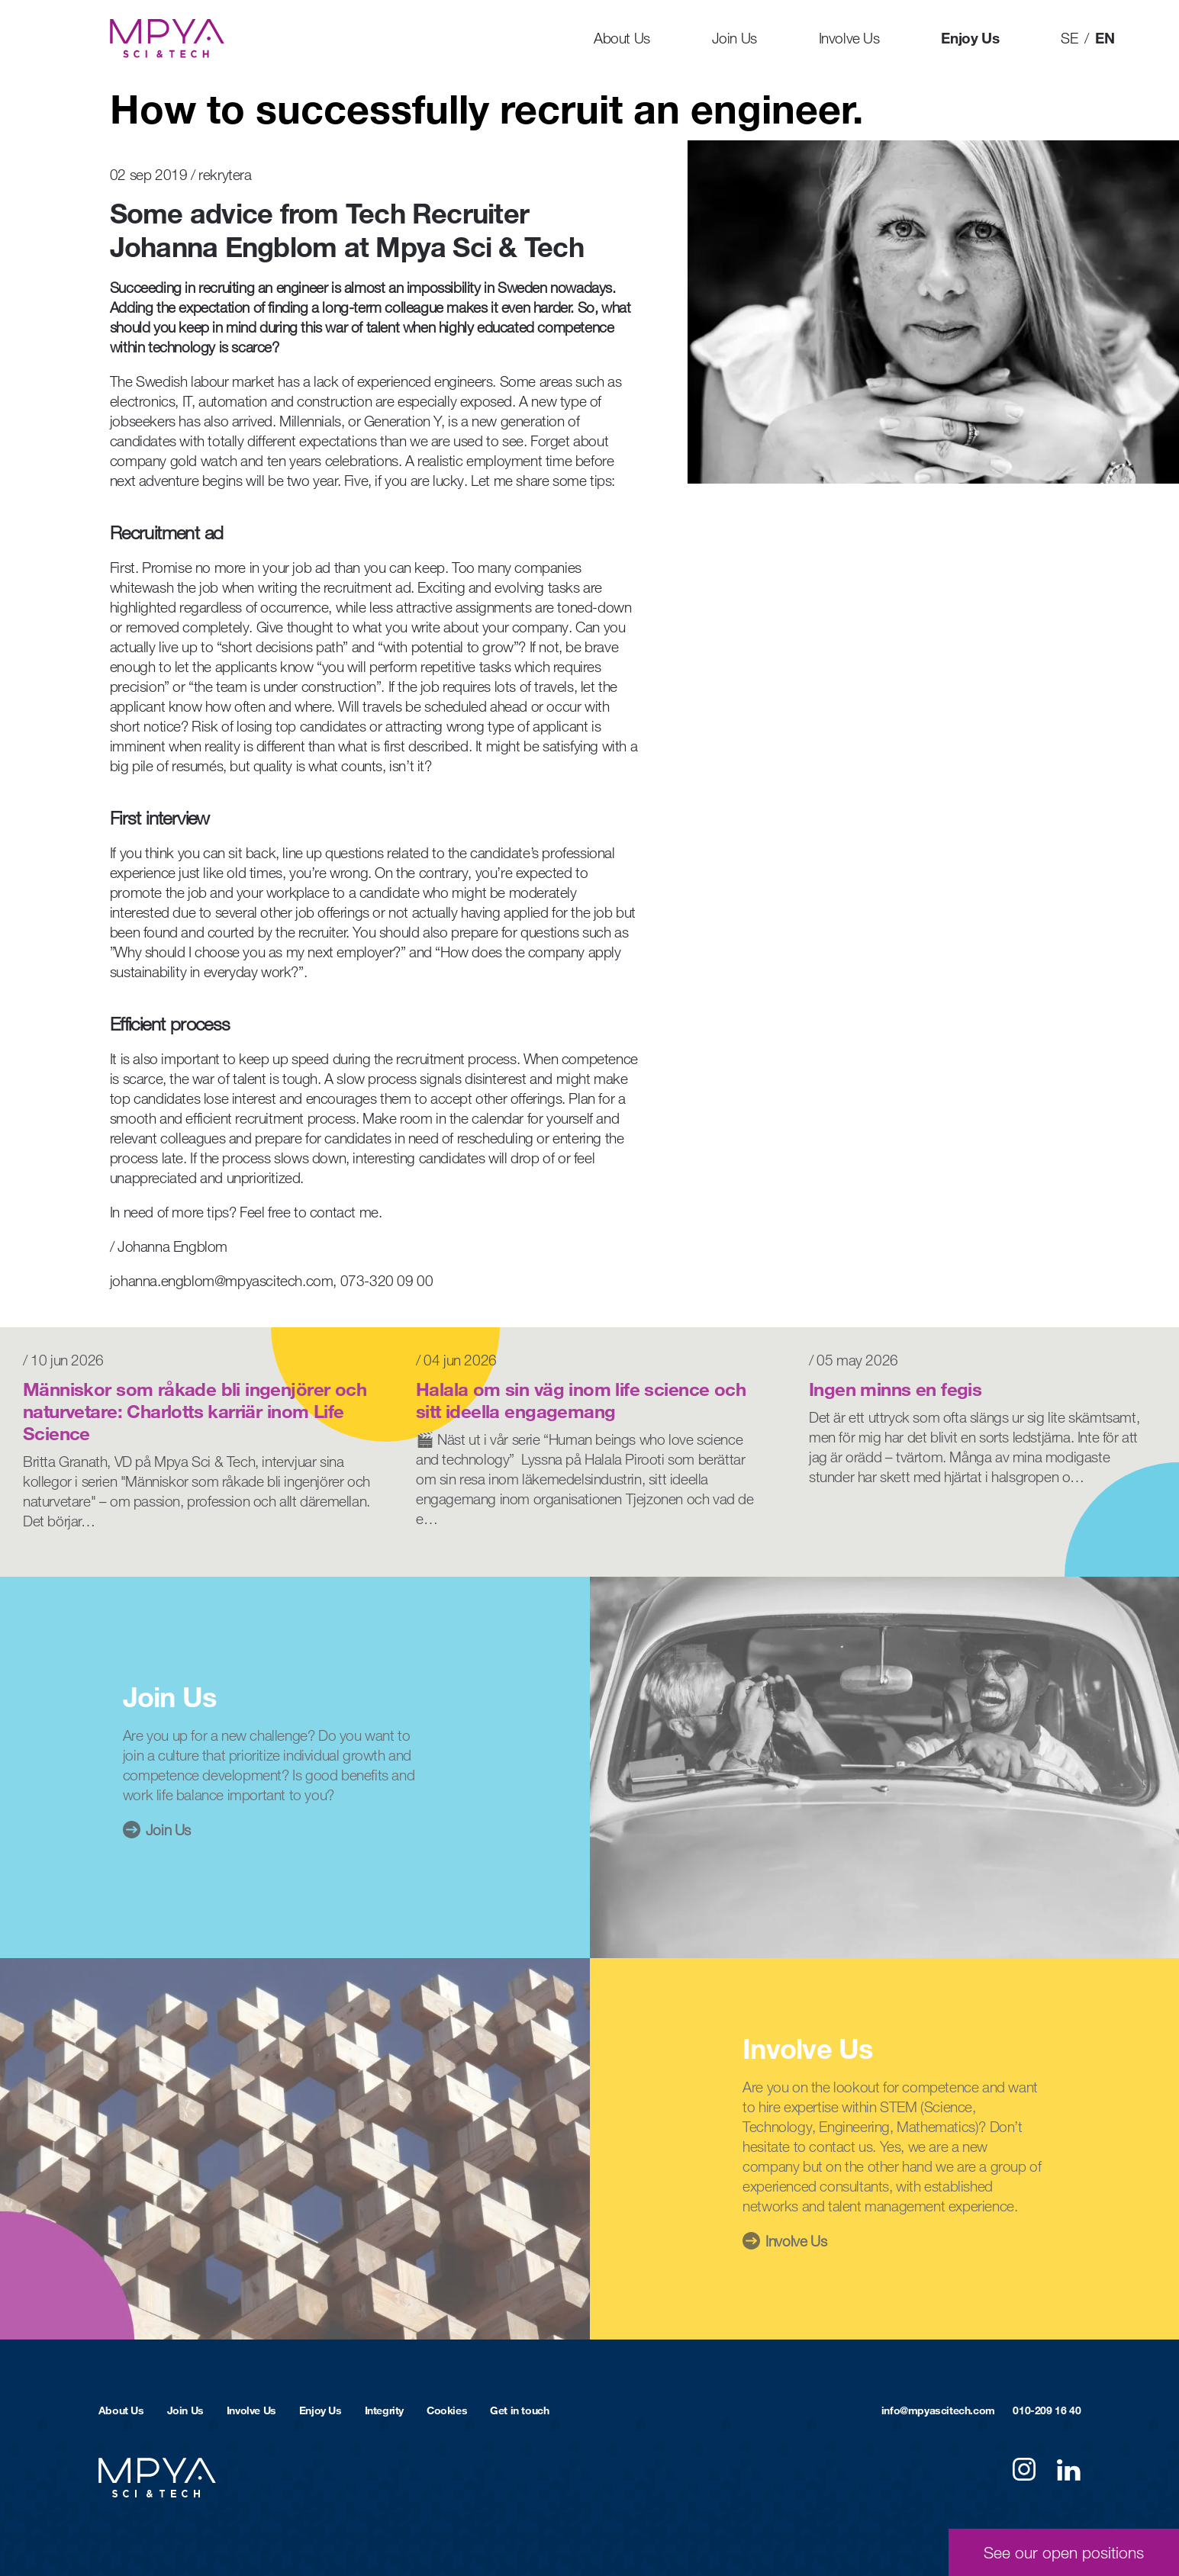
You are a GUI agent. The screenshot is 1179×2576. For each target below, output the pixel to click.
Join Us (734, 38)
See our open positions (1064, 2552)
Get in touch (519, 2410)
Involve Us (849, 38)
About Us (622, 38)
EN (1104, 38)
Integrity (384, 2410)
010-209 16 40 (1047, 2410)
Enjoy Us (970, 38)
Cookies (447, 2410)
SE (1069, 38)
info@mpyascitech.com (938, 2410)
